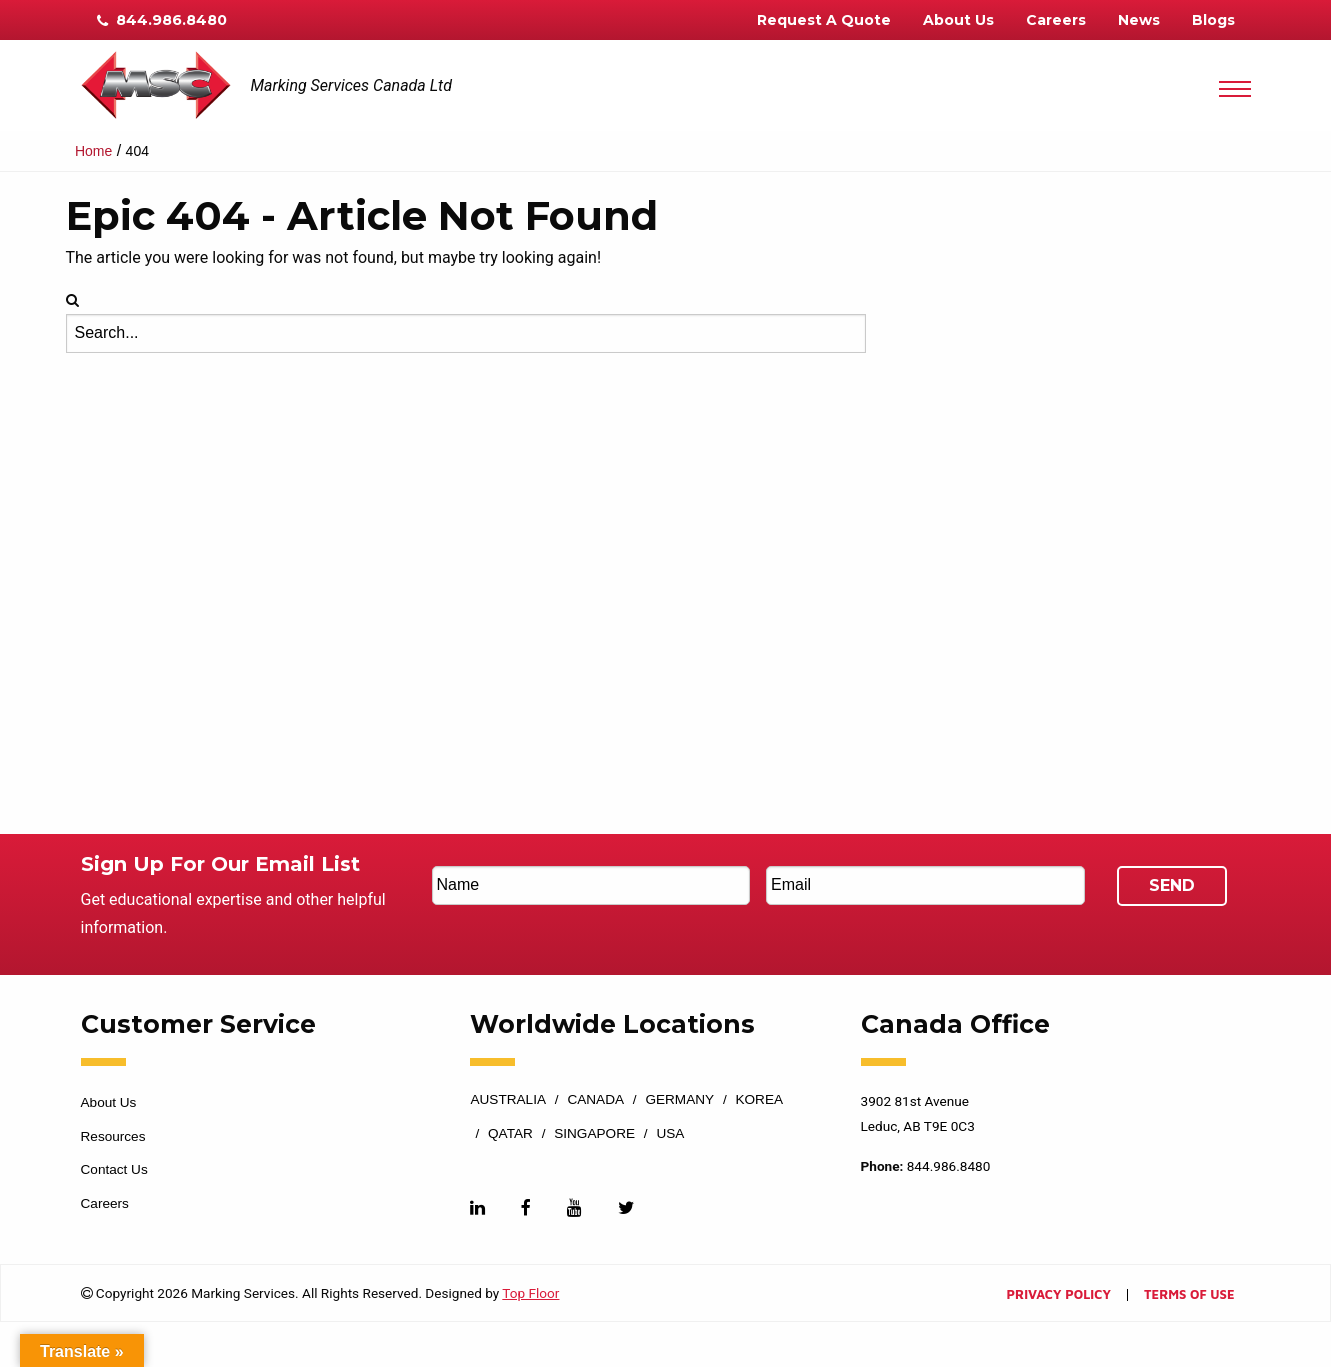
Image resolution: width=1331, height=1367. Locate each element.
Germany (679, 1100)
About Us (958, 20)
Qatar (510, 1134)
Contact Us (114, 1169)
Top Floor (530, 1293)
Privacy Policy (1059, 1295)
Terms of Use (1189, 1295)
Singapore (594, 1134)
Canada (595, 1100)
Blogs (1213, 20)
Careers (1056, 20)
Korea (759, 1100)
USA (670, 1134)
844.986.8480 (162, 20)
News (1139, 20)
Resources (113, 1136)
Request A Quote (824, 20)
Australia (508, 1100)
